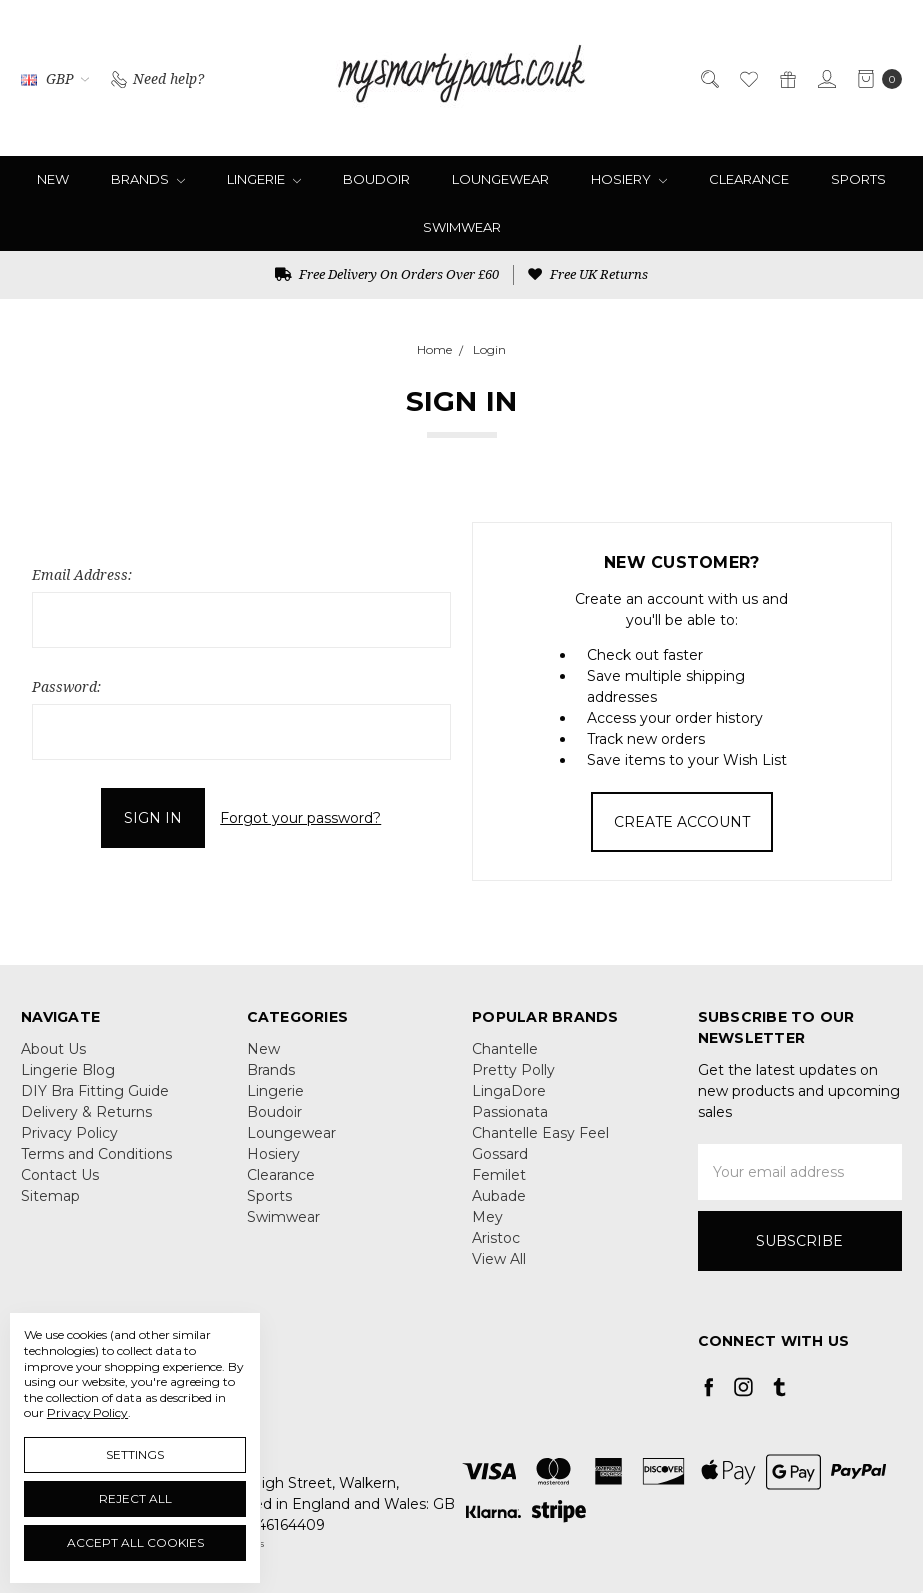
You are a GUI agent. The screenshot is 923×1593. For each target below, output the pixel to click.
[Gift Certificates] (786, 77)
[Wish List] (747, 77)
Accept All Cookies (135, 1542)
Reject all (135, 1498)
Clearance (749, 179)
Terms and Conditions (96, 1154)
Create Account (682, 822)
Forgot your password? (300, 818)
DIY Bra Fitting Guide (95, 1091)
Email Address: (82, 574)
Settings (135, 1454)
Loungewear (500, 179)
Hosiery (629, 179)
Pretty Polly (513, 1070)
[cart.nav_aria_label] (874, 78)
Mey (487, 1217)
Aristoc (496, 1238)
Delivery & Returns (86, 1112)
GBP (55, 78)
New (53, 179)
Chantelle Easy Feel (540, 1133)
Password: (66, 686)
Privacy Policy (69, 1133)
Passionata (510, 1112)
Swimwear (462, 227)
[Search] (708, 77)
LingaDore (509, 1091)
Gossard (500, 1154)
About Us (53, 1049)
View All (499, 1259)
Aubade (499, 1196)
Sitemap (50, 1196)
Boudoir (376, 179)
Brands (148, 179)
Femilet (499, 1175)
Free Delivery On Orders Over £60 (387, 274)
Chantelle (505, 1049)
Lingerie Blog (68, 1070)
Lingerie (264, 179)
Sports (858, 179)
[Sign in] (825, 77)
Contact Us (60, 1175)
